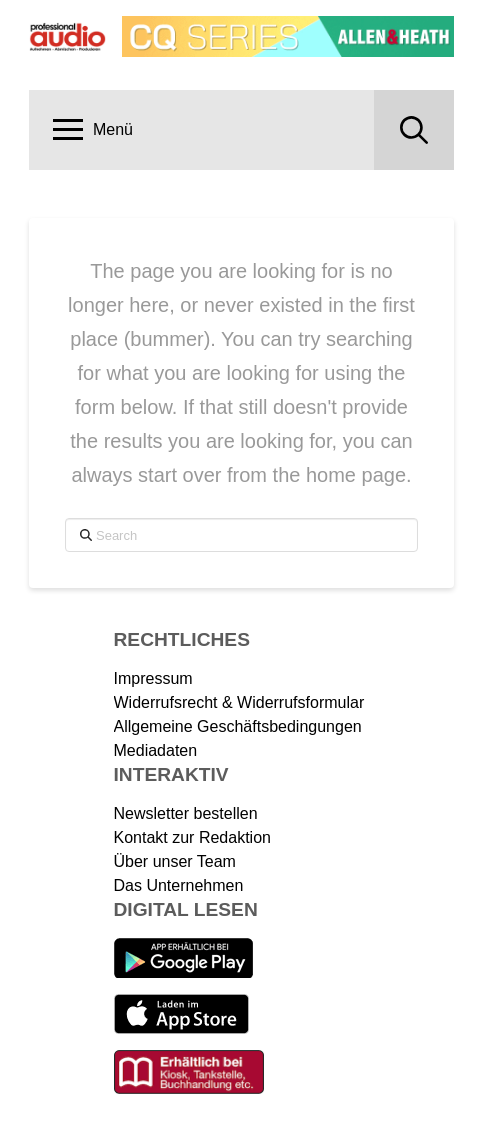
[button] (93, 130)
